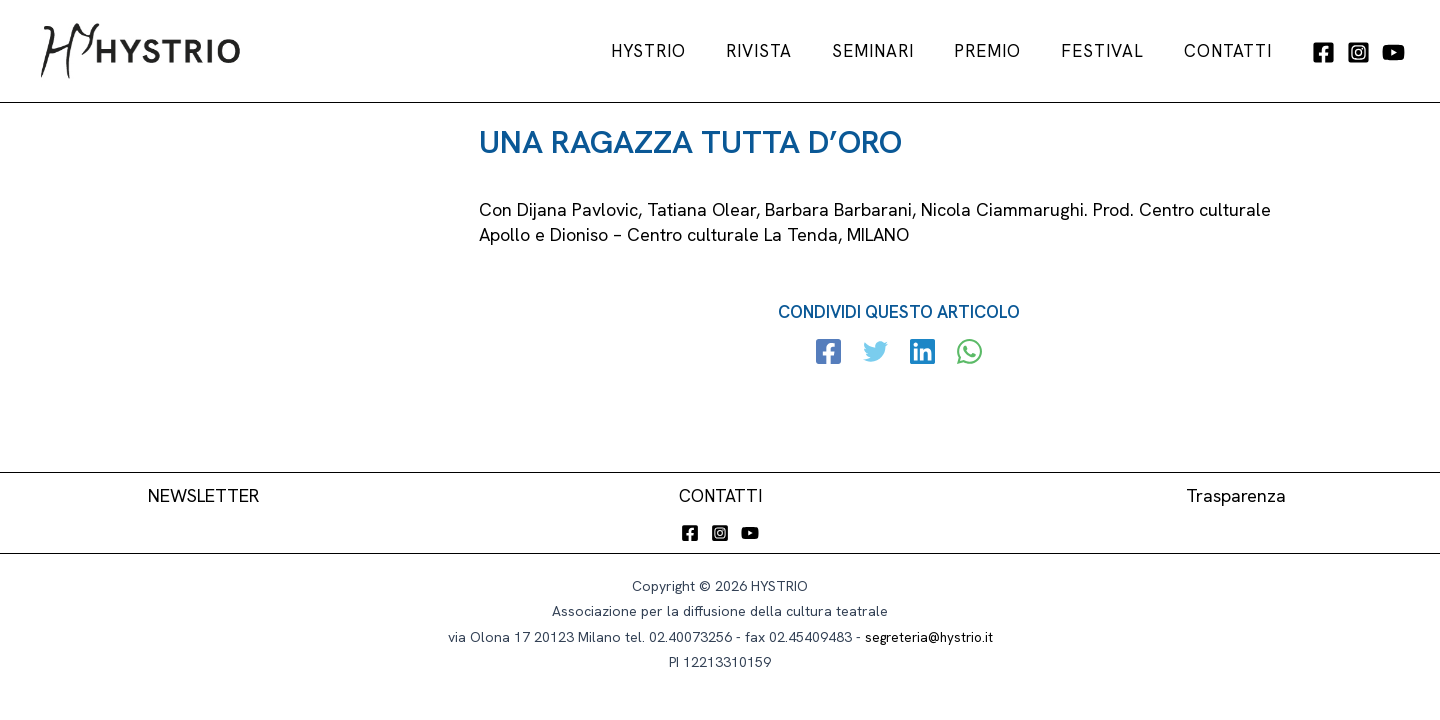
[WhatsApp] (965, 354)
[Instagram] (1358, 52)
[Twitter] (877, 354)
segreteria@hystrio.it (928, 637)
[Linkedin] (921, 354)
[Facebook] (1323, 52)
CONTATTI (720, 495)
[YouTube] (1393, 52)
